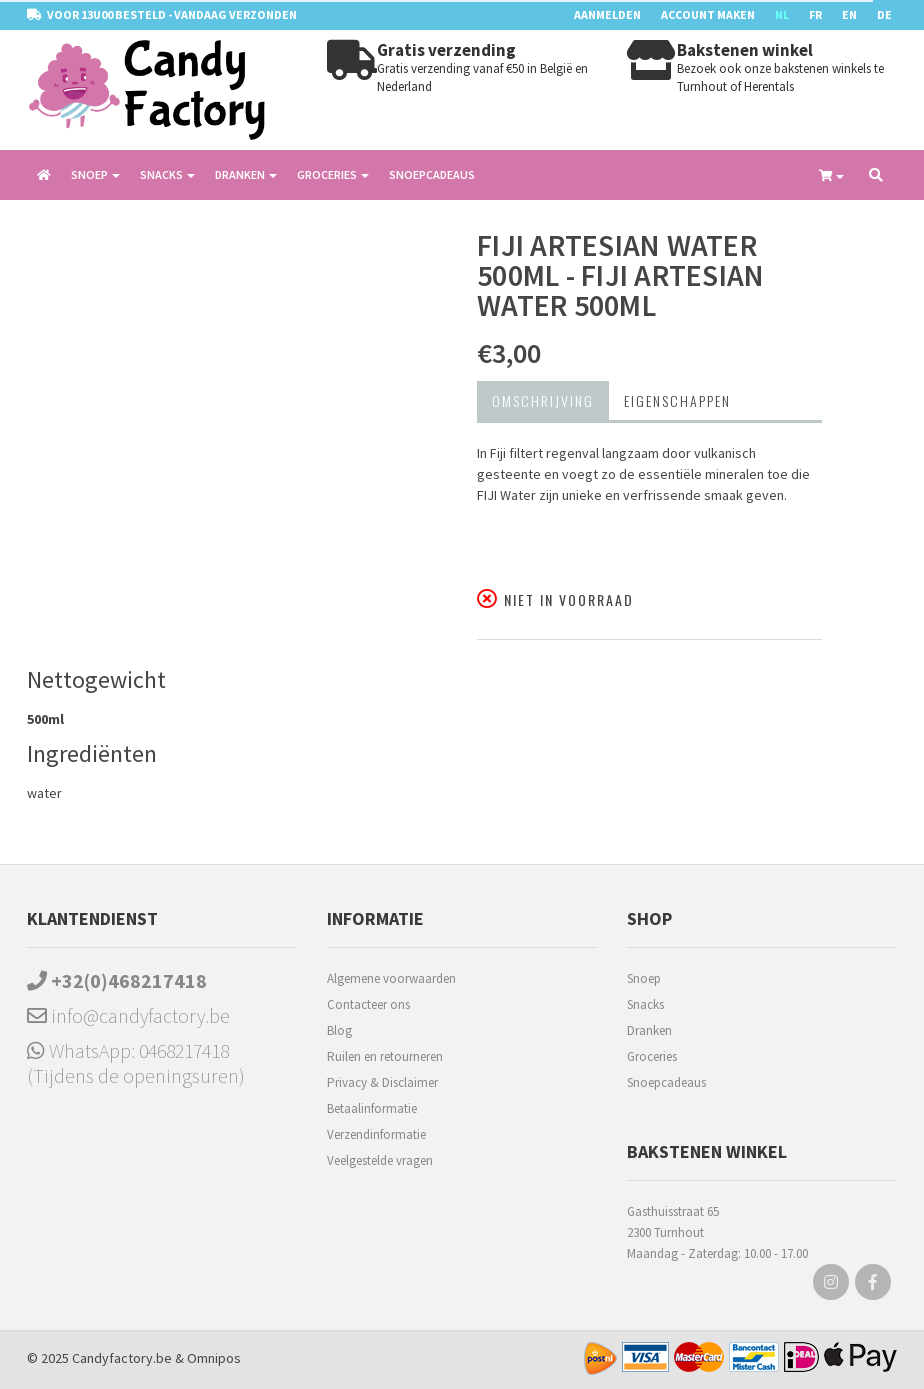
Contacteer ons (368, 1004)
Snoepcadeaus (432, 174)
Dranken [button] (246, 174)
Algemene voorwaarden (391, 978)
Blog (339, 1030)
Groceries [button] (333, 174)
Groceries (652, 1056)
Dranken (649, 1030)
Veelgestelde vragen (380, 1160)
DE (884, 14)
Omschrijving (543, 400)
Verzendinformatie (376, 1134)
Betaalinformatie (372, 1108)
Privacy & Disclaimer (382, 1082)
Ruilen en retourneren (385, 1056)
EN (849, 14)
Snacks (645, 1004)
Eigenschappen (677, 400)
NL (782, 14)
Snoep (644, 978)
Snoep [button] (95, 174)
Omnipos (214, 1358)
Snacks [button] (167, 174)
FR (815, 14)
